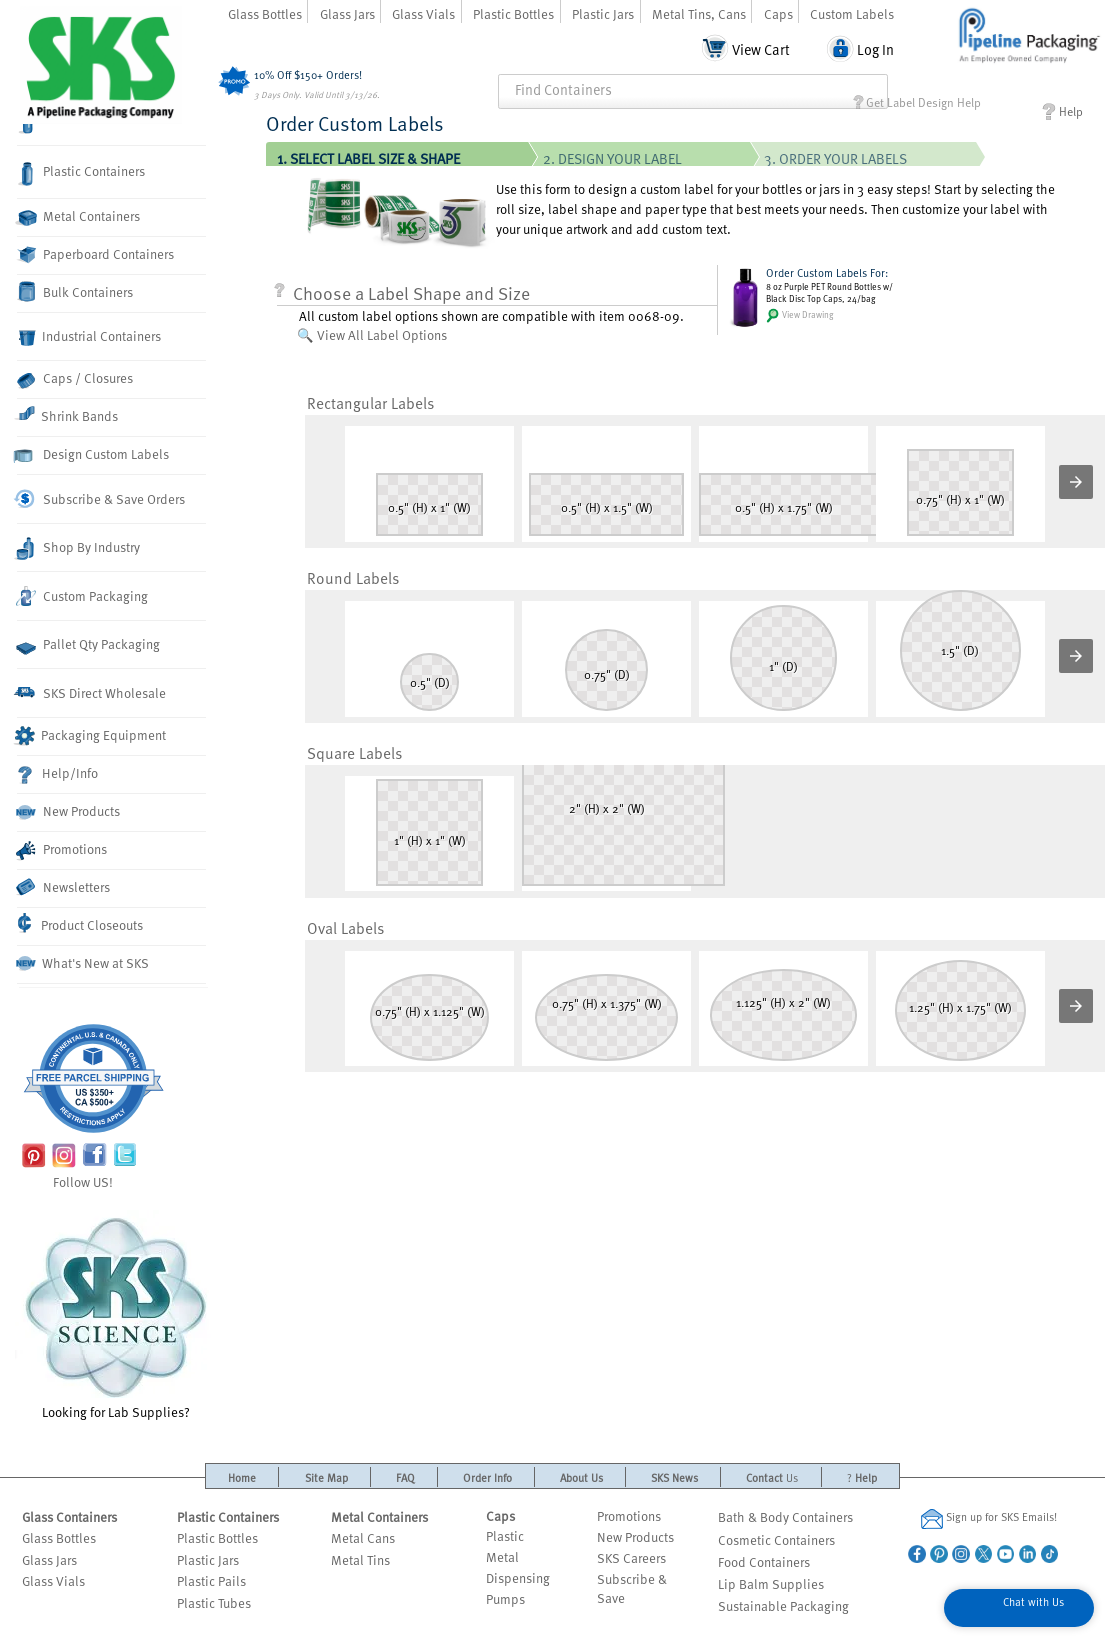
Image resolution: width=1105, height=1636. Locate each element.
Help (1062, 111)
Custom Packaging (82, 596)
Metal (502, 1556)
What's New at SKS (83, 962)
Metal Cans (363, 1537)
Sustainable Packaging (783, 1605)
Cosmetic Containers (776, 1539)
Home (242, 1477)
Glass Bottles (265, 13)
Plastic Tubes (214, 1602)
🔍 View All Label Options (372, 334)
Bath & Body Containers (785, 1516)
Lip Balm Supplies (771, 1583)
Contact (772, 1477)
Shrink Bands (67, 414)
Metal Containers (78, 216)
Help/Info (58, 774)
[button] (1076, 482)
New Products (68, 811)
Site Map (326, 1477)
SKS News (674, 1477)
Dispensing (518, 1577)
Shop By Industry (78, 549)
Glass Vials (423, 13)
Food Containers (764, 1561)
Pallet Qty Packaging (88, 644)
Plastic (505, 1535)
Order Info (487, 1477)
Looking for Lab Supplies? (116, 1315)
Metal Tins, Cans (699, 13)
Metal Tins (360, 1559)
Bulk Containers (75, 291)
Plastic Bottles (513, 13)
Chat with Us (1033, 1601)
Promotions (62, 850)
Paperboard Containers (95, 254)
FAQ (405, 1477)
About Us (581, 1477)
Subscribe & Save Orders (101, 499)
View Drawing (800, 315)
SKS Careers (631, 1557)
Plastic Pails (211, 1580)
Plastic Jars (603, 13)
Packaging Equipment (91, 736)
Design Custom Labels (93, 454)
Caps (778, 13)
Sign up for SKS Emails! (989, 1518)
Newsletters (63, 887)
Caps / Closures (75, 378)
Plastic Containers (81, 173)
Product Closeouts (80, 923)
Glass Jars (347, 13)
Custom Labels (852, 13)
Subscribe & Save (632, 1588)
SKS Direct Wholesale (91, 692)
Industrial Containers (89, 336)
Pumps (505, 1598)
